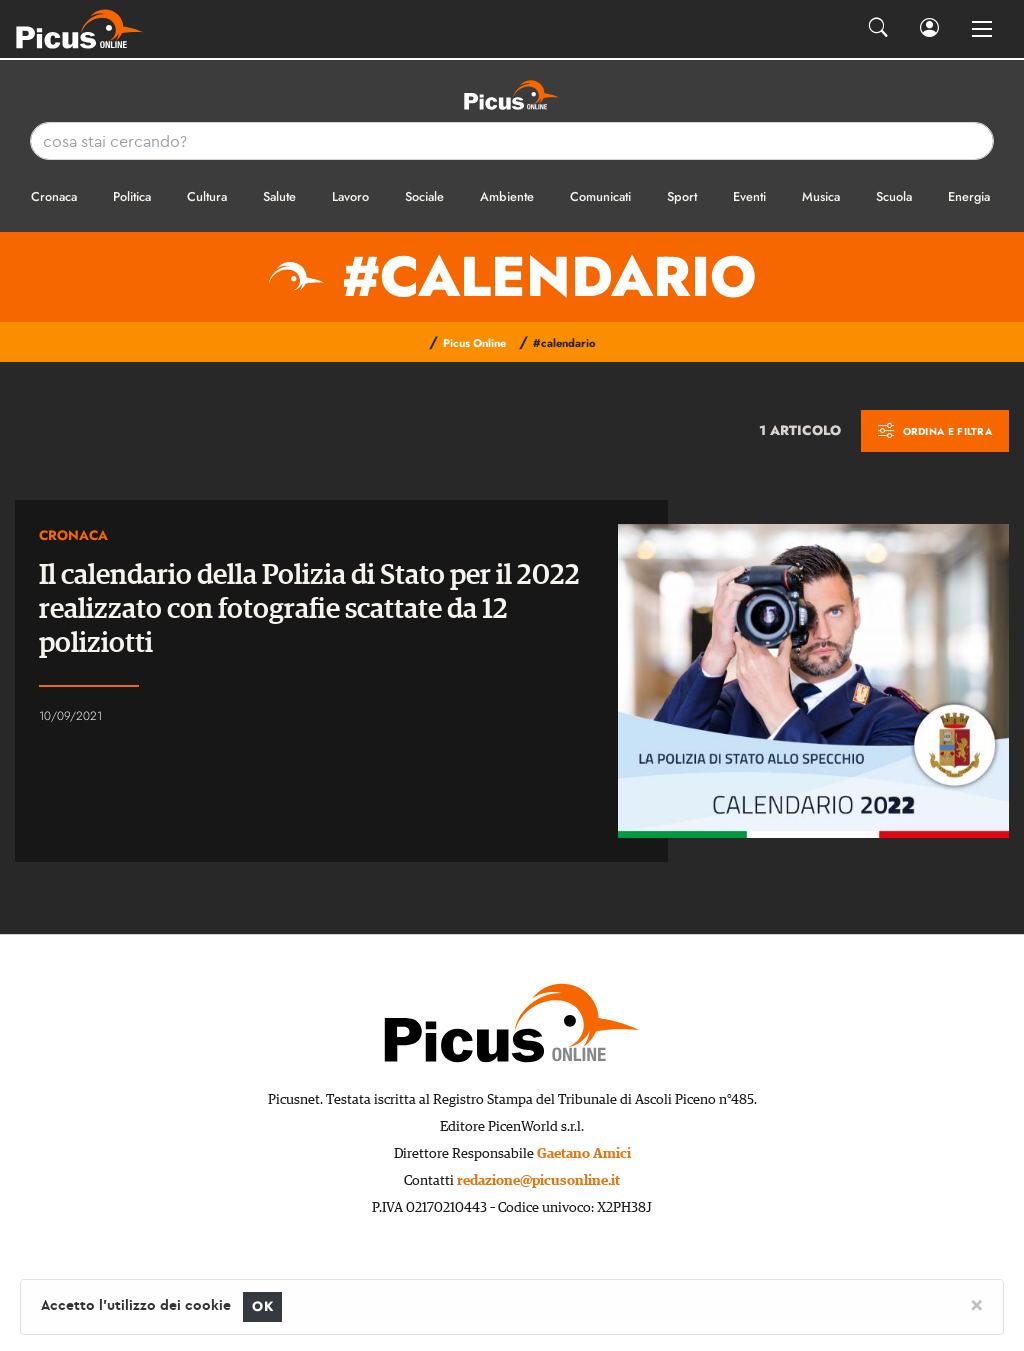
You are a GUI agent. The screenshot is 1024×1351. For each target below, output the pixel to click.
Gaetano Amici (584, 1154)
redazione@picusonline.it (538, 1181)
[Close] (976, 1304)
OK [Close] (262, 1306)
